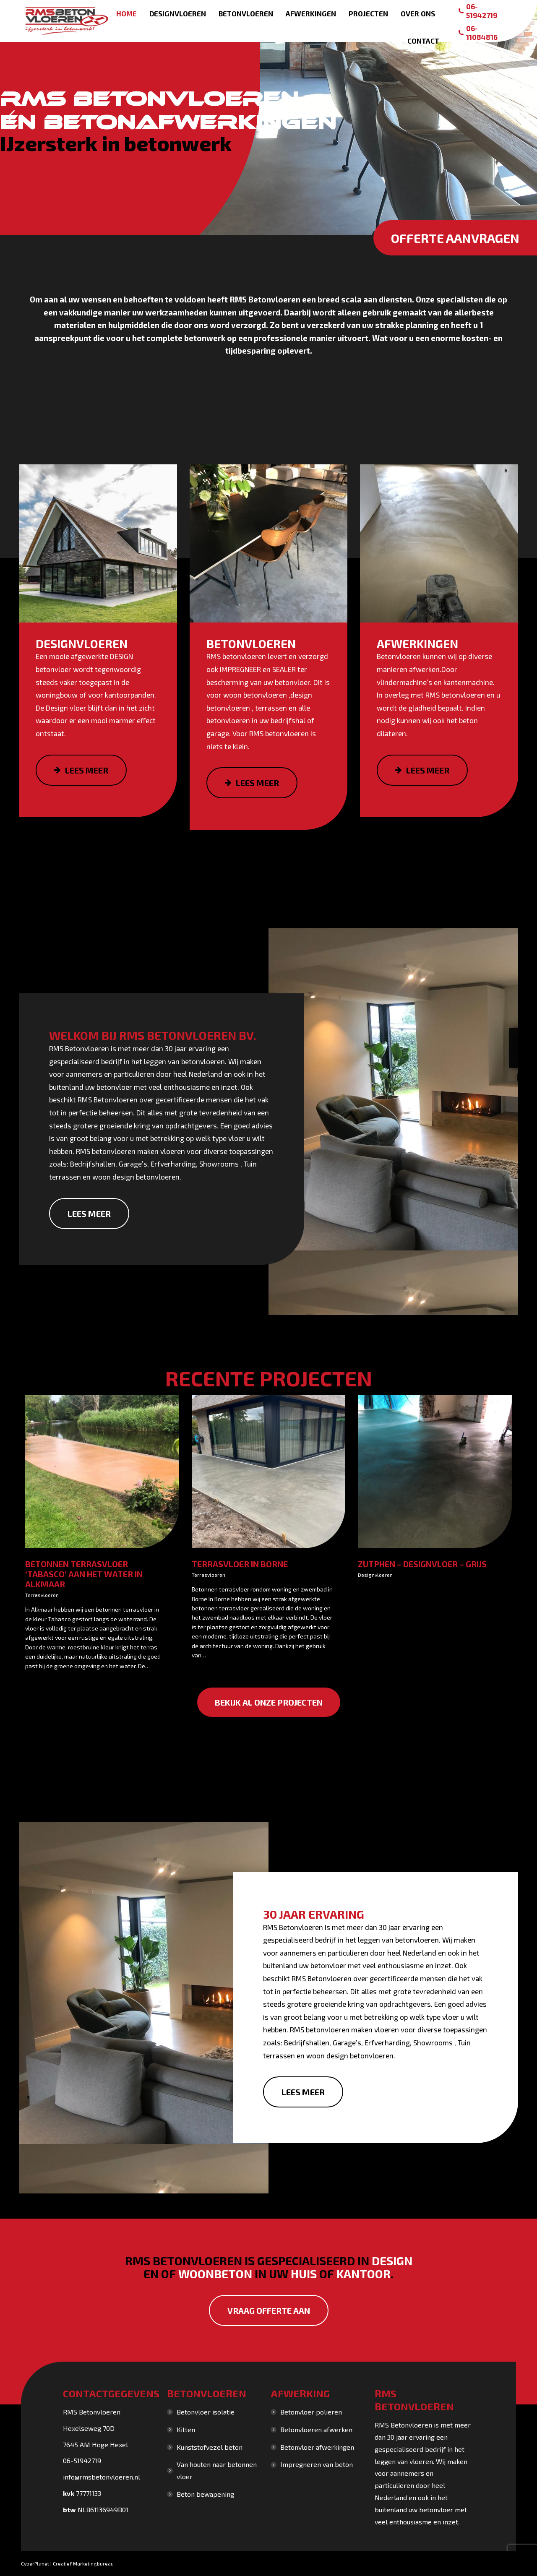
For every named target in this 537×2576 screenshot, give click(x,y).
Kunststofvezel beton (209, 2447)
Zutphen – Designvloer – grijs (422, 1564)
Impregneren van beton (316, 2464)
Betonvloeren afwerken (316, 2429)
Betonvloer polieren (311, 2412)
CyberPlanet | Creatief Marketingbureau (67, 2563)
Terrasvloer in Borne (240, 1564)
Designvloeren (375, 1575)
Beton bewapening (205, 2494)
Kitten (186, 2429)
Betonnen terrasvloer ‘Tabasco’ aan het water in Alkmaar (84, 1574)
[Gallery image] (102, 1472)
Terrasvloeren (42, 1595)
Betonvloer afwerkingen (317, 2447)
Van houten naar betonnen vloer (217, 2470)
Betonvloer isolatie (206, 2412)
